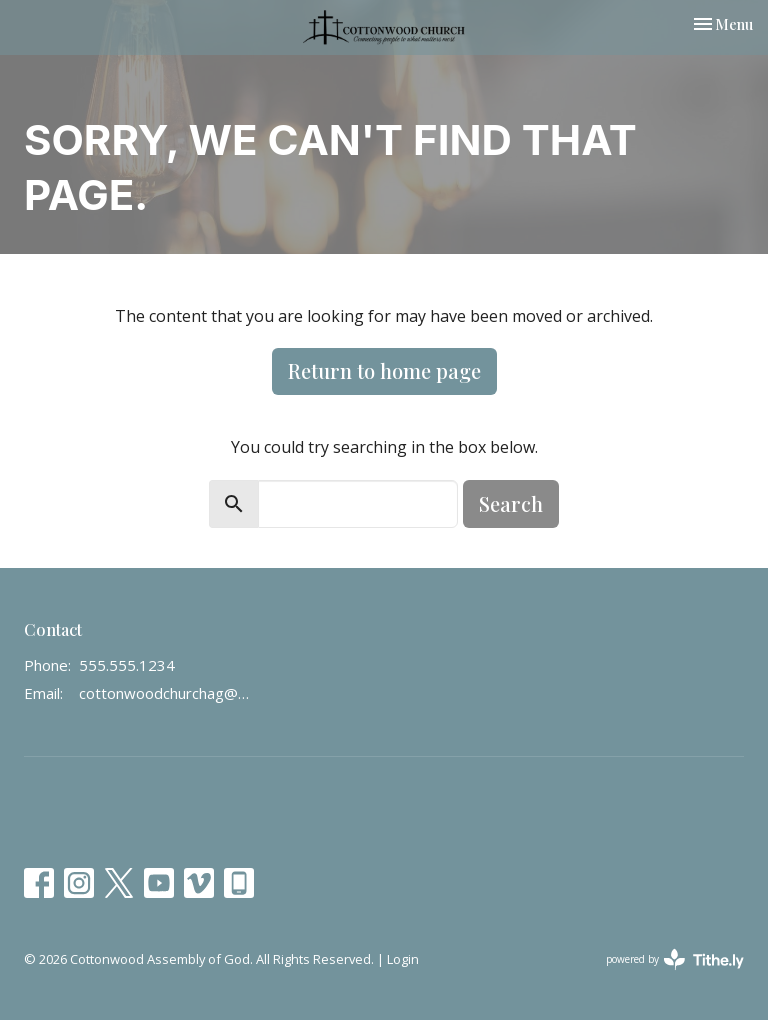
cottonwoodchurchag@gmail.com (165, 693)
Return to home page (384, 370)
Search (511, 503)
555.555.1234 (127, 665)
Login (403, 959)
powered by (675, 959)
